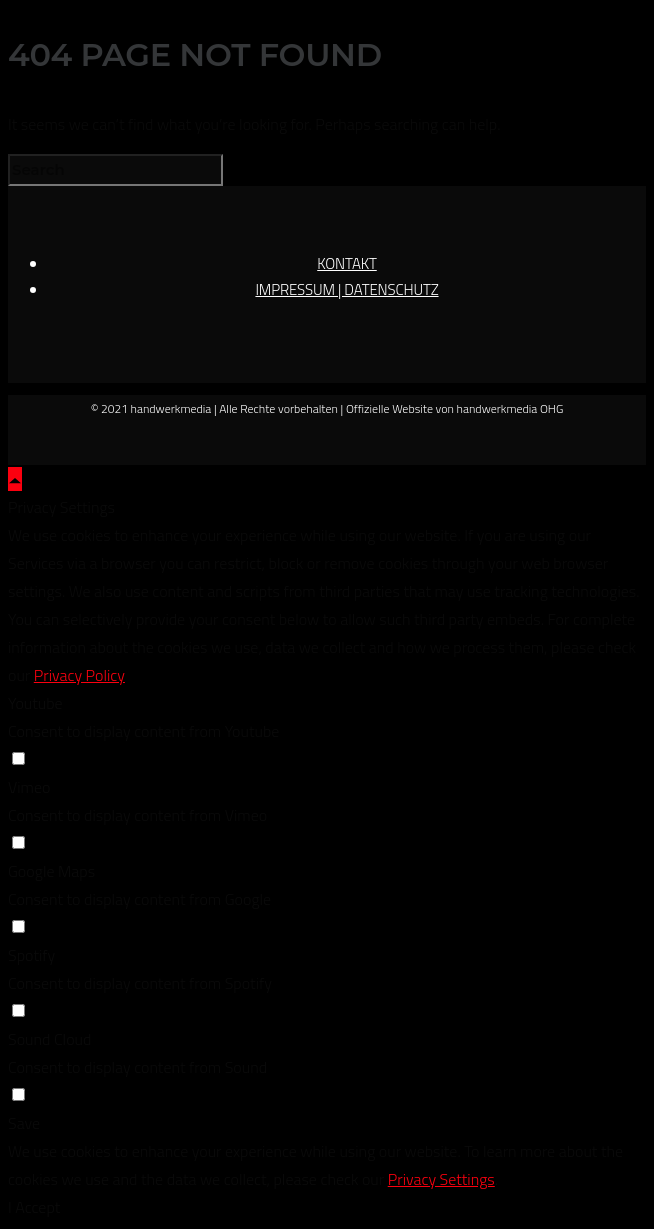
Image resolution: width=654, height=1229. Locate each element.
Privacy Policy (79, 675)
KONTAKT (347, 263)
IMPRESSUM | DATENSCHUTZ (346, 289)
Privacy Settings (441, 1179)
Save (24, 1123)
